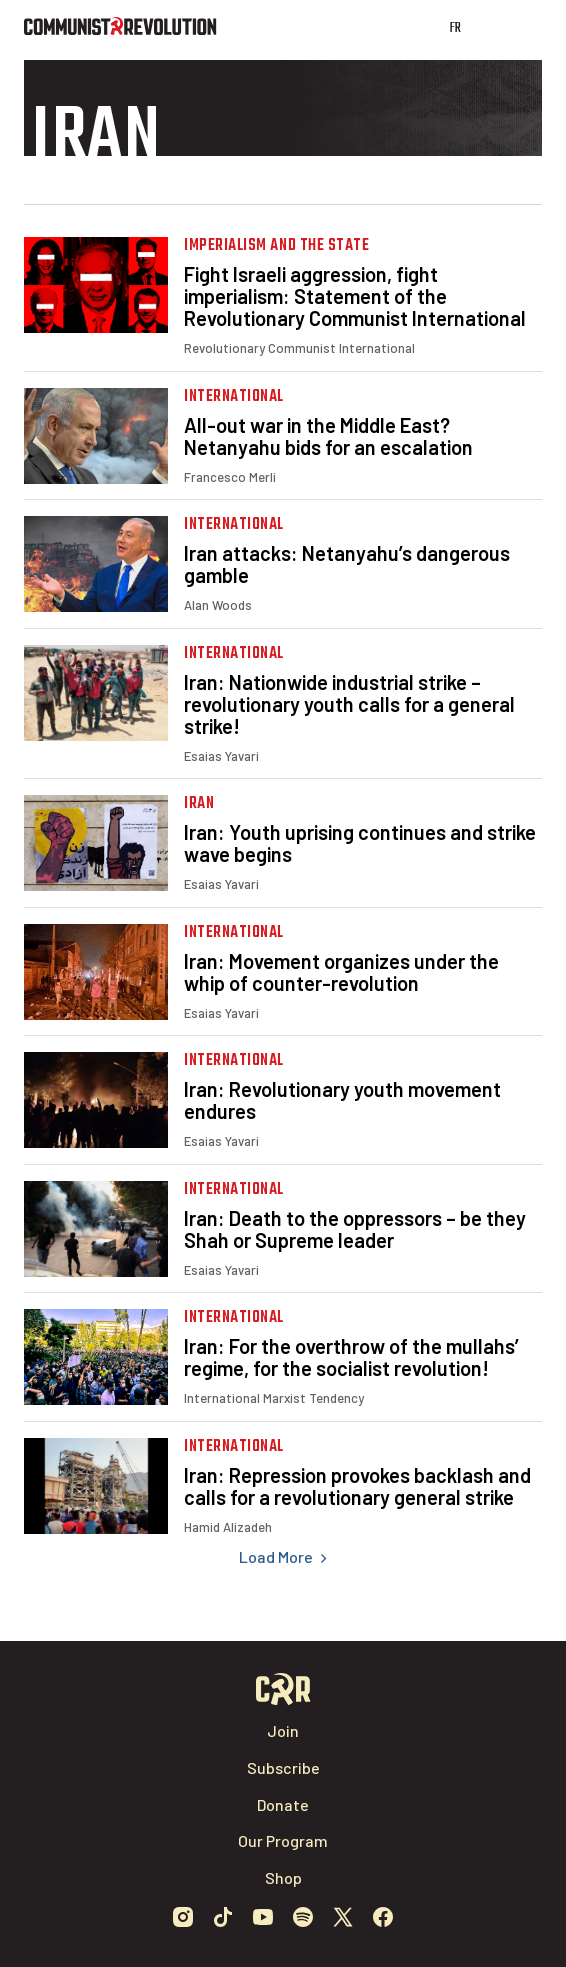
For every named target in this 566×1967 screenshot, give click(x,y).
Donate (283, 1804)
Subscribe (283, 1767)
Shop (283, 1877)
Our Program (283, 1840)
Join (283, 1730)
